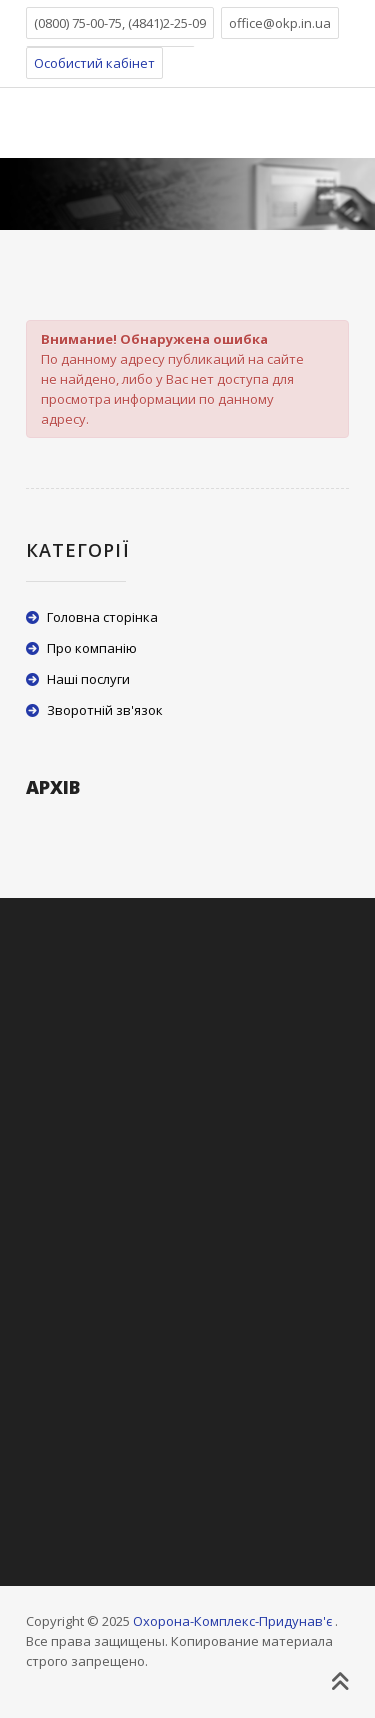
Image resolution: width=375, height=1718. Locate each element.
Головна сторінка (102, 617)
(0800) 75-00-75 (78, 23)
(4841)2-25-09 (167, 23)
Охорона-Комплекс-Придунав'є (232, 1621)
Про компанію (92, 648)
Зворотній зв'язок (105, 710)
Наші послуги (88, 679)
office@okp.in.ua (280, 23)
